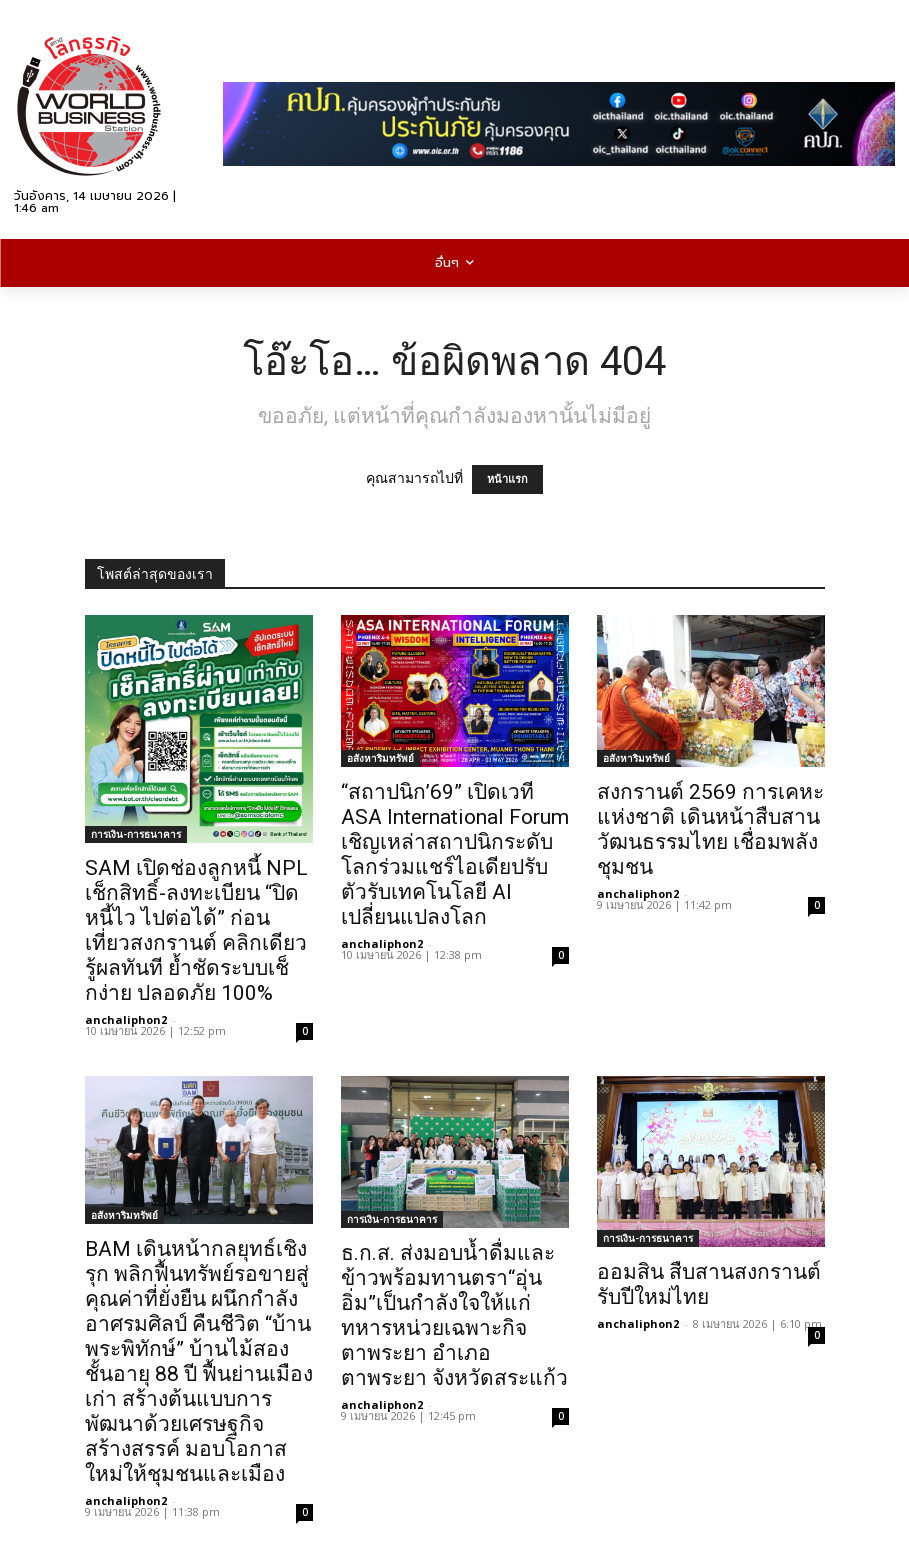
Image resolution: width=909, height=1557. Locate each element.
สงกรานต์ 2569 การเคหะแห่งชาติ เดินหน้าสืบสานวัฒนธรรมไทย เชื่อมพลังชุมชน (710, 829)
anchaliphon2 (126, 1019)
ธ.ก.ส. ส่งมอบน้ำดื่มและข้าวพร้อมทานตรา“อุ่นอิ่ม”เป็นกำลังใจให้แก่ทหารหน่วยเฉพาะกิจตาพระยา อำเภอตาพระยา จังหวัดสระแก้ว (454, 1315)
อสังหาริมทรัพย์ (380, 758)
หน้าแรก (507, 479)
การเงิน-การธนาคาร (136, 834)
